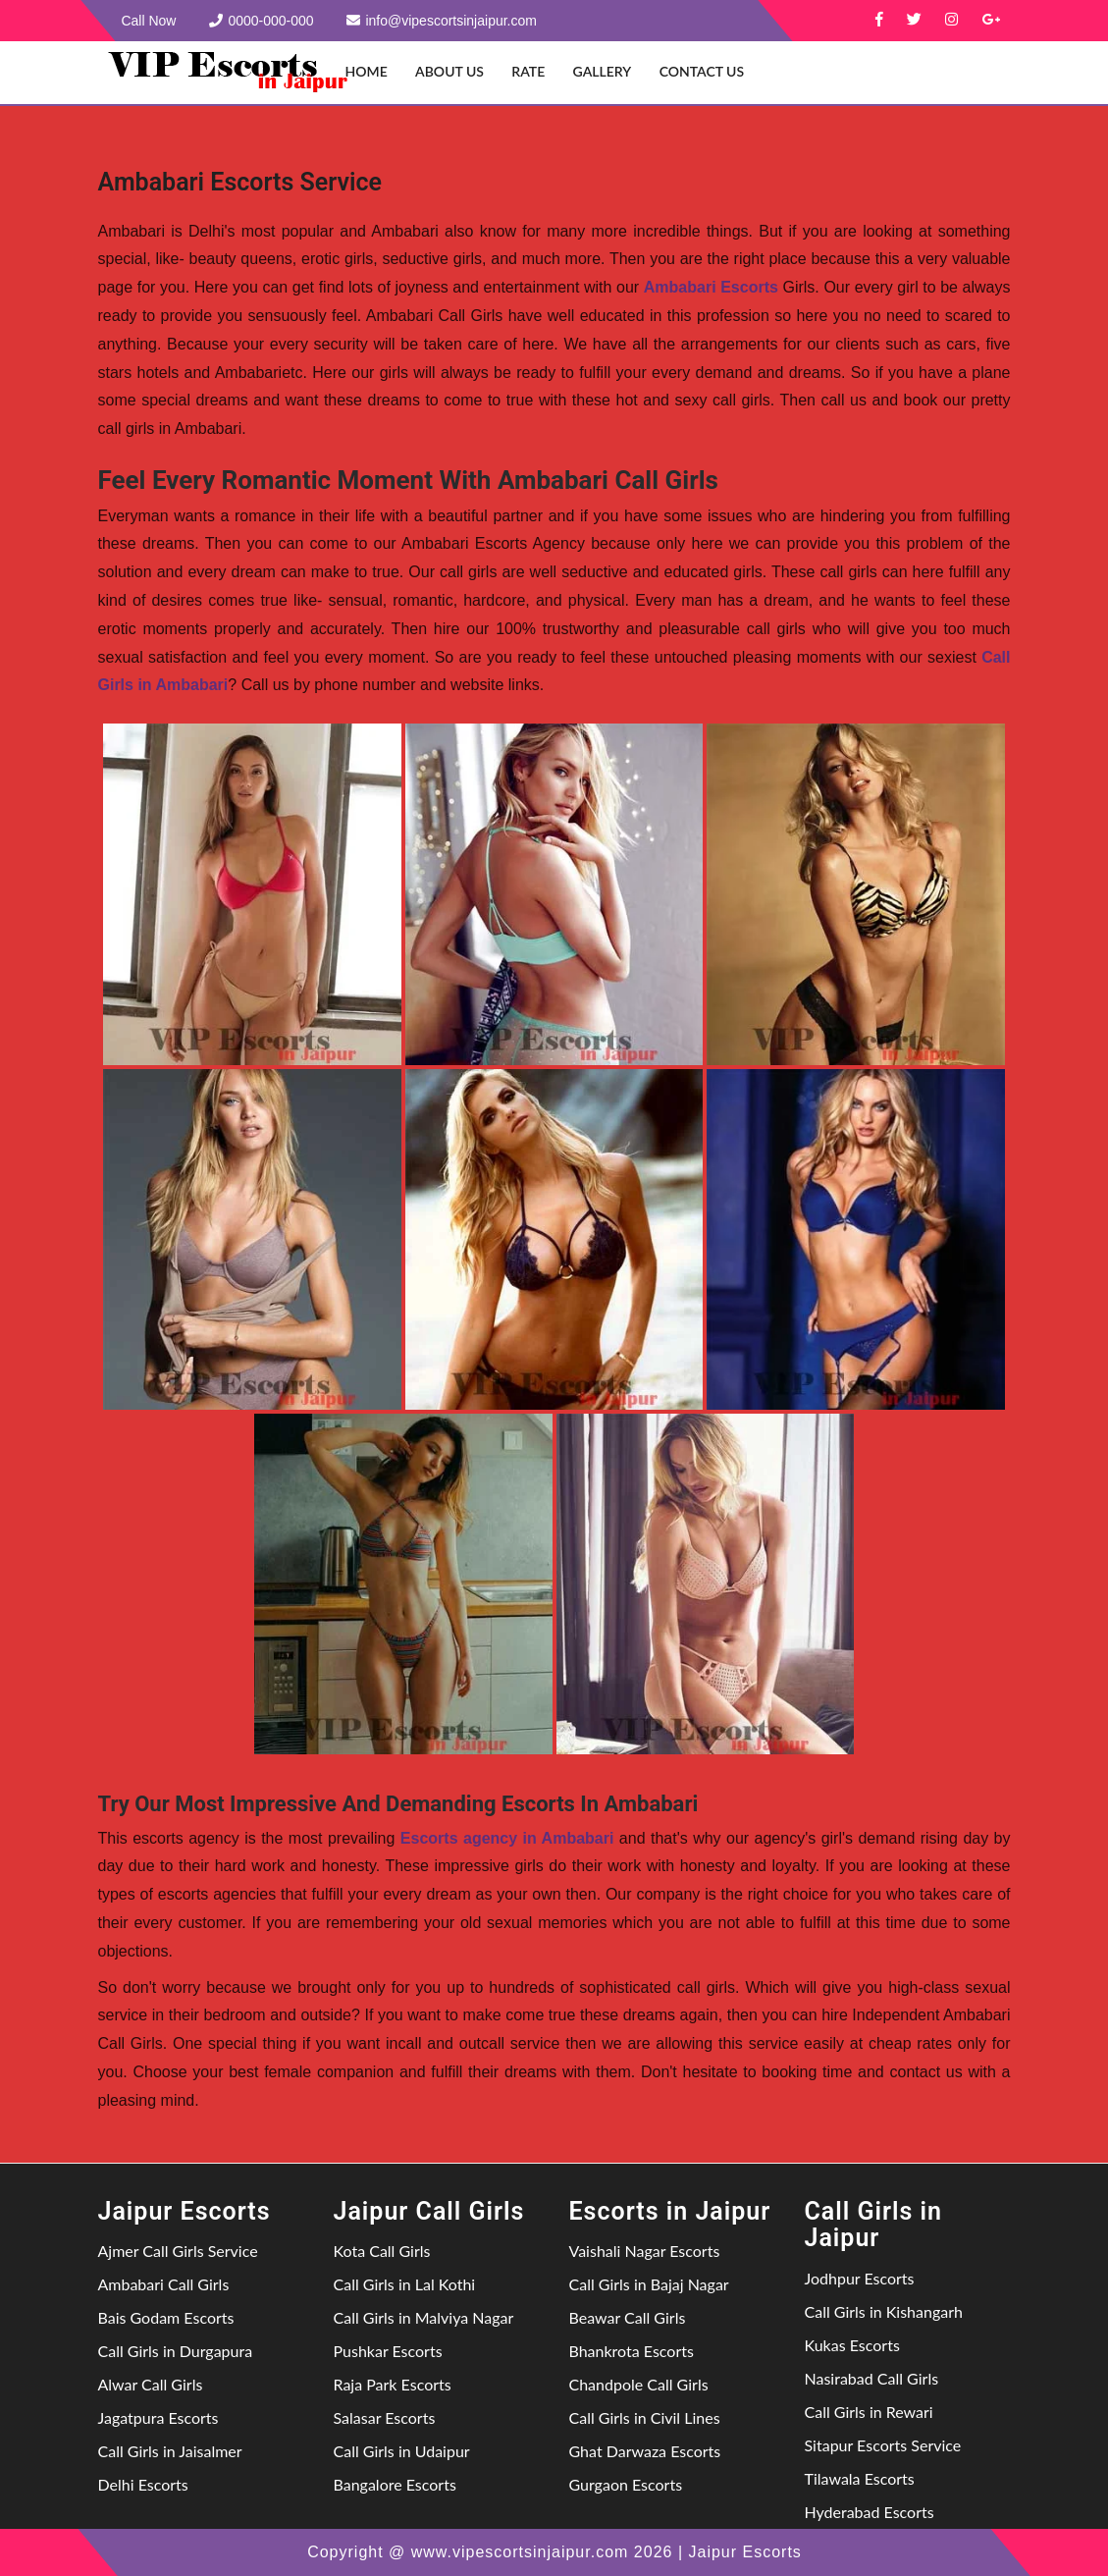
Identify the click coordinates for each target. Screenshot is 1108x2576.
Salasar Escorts (385, 2417)
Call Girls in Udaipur (402, 2451)
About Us (449, 71)
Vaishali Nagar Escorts (644, 2250)
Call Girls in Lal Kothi (405, 2284)
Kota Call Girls (382, 2250)
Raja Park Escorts (392, 2384)
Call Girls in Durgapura (175, 2350)
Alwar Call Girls (150, 2384)
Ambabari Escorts (711, 287)
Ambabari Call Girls (164, 2284)
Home (366, 71)
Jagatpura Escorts (158, 2417)
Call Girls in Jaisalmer (170, 2451)
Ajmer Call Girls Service (178, 2250)
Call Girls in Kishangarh (884, 2311)
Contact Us (702, 71)
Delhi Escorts (143, 2484)
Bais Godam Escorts (166, 2317)
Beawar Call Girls (627, 2317)
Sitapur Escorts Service (883, 2445)
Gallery (602, 71)
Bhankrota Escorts (631, 2350)
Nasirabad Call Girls (872, 2378)
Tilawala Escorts (860, 2478)
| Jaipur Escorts (739, 2552)
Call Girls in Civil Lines (644, 2417)
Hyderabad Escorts (869, 2511)
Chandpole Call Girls (639, 2384)
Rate (528, 71)
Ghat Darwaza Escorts (645, 2451)
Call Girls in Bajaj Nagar (649, 2284)
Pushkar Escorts (388, 2350)
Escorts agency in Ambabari (507, 1838)
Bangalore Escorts (395, 2484)
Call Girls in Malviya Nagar (424, 2317)
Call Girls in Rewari (869, 2411)
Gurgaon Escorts (626, 2484)
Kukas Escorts (852, 2344)
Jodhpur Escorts (860, 2278)
